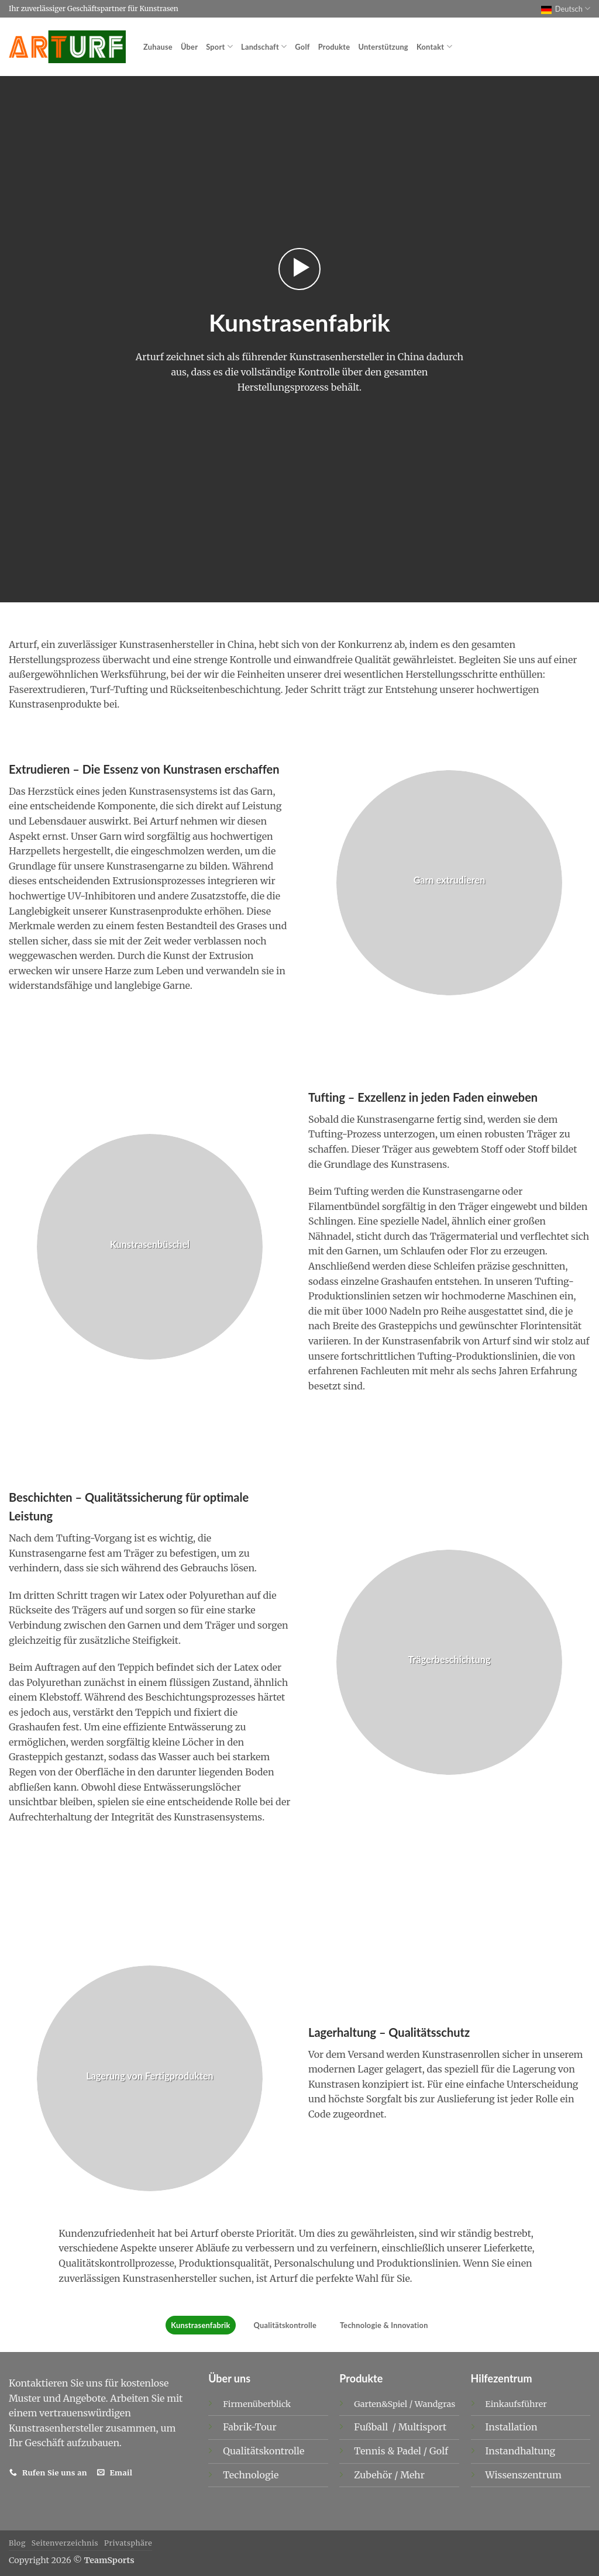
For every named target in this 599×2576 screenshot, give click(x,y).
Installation (512, 2427)
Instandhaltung (521, 2451)
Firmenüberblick (257, 2404)
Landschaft (264, 46)
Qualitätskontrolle (285, 2325)
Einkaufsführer (516, 2404)
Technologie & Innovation (384, 2325)
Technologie (250, 2475)
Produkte (334, 46)
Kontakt (434, 46)
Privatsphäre (128, 2543)
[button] (299, 269)
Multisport (423, 2427)
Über (189, 46)
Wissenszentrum (524, 2475)
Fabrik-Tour (250, 2427)
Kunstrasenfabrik (200, 2325)
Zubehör (374, 2475)
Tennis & (375, 2451)
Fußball (372, 2427)
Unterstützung (383, 46)
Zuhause (158, 46)
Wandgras (435, 2404)
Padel (410, 2451)
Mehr (412, 2475)
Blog (17, 2543)
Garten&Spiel (380, 2404)
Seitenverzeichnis (65, 2543)
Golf (302, 46)
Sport (219, 46)
